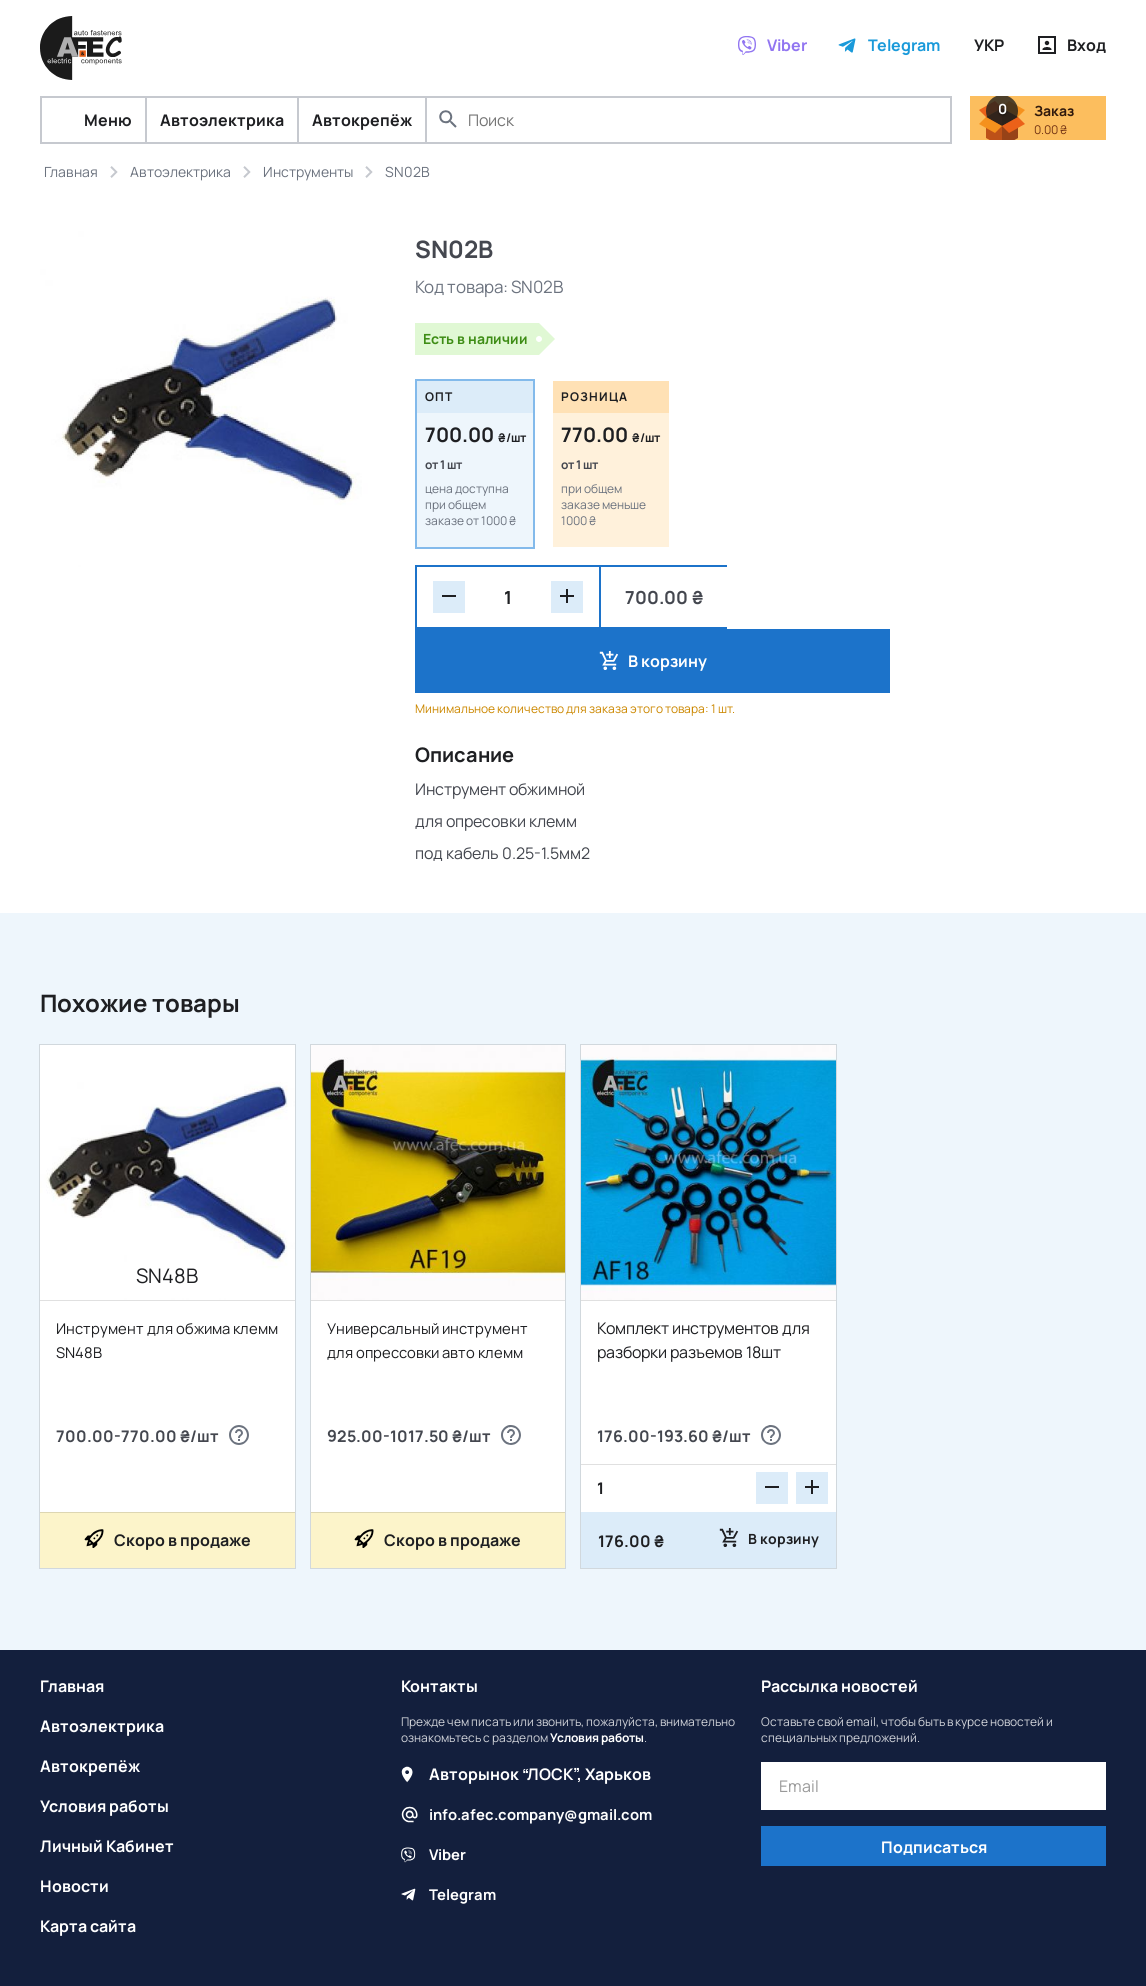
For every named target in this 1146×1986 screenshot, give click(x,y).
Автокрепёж (362, 120)
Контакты (439, 1622)
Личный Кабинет (107, 1782)
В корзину (823, 597)
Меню (93, 120)
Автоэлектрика (222, 120)
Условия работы (104, 1742)
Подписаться (934, 1783)
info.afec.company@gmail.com (548, 1750)
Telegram (465, 1830)
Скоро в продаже (182, 1476)
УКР (989, 45)
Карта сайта (88, 1862)
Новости (74, 1822)
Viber (449, 1790)
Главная (72, 1622)
